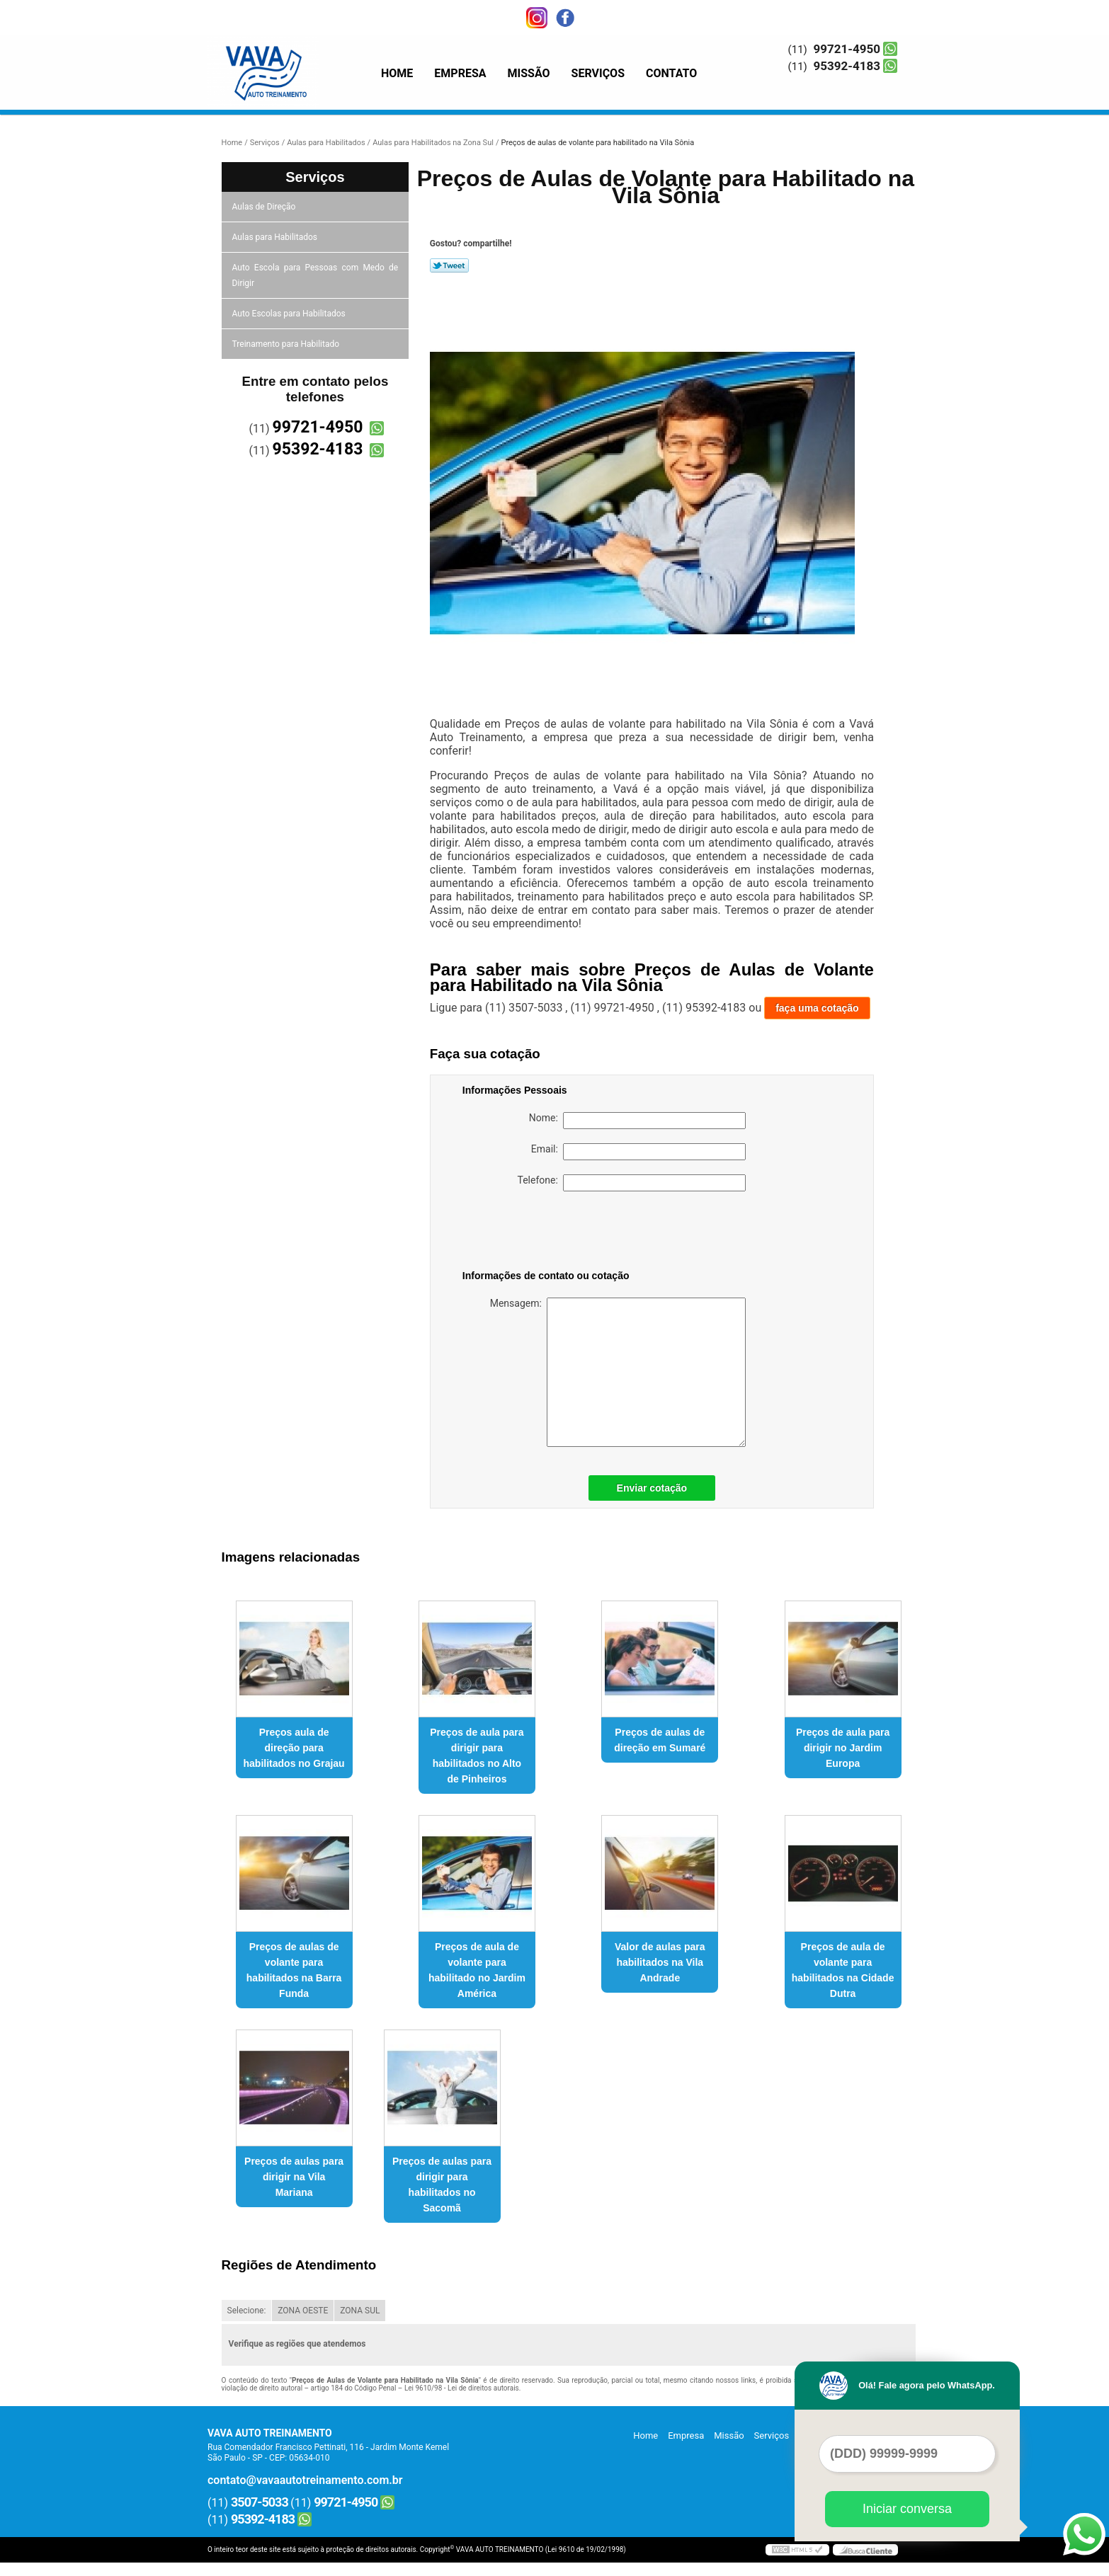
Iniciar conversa (907, 2509)
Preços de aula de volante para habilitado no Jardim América (476, 1970)
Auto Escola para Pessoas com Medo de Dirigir (315, 275)
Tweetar (449, 265)
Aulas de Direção (265, 207)
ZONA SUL (360, 2310)
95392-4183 (847, 66)
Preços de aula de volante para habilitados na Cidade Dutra (843, 1970)
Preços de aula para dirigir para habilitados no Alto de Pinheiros (476, 1756)
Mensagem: (618, 1372)
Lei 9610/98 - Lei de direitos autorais (461, 2388)
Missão (529, 73)
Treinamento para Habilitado (286, 344)
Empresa (460, 73)
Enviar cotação (652, 1488)
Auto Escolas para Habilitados (290, 314)
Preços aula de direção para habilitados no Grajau (294, 1748)
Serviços (598, 73)
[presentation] (552, 1233)
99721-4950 (847, 49)
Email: (638, 1151)
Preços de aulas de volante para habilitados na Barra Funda (294, 1970)
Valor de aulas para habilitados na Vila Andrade (660, 1962)
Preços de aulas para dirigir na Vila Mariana (293, 2177)
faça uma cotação (817, 1008)
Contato (671, 73)
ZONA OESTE (303, 2310)
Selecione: (246, 2310)
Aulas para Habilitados (275, 237)
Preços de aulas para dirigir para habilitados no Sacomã (441, 2185)
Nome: (637, 1120)
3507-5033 (259, 2502)
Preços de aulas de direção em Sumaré (659, 1740)
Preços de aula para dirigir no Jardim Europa (842, 1748)
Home (397, 73)
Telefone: (632, 1182)
